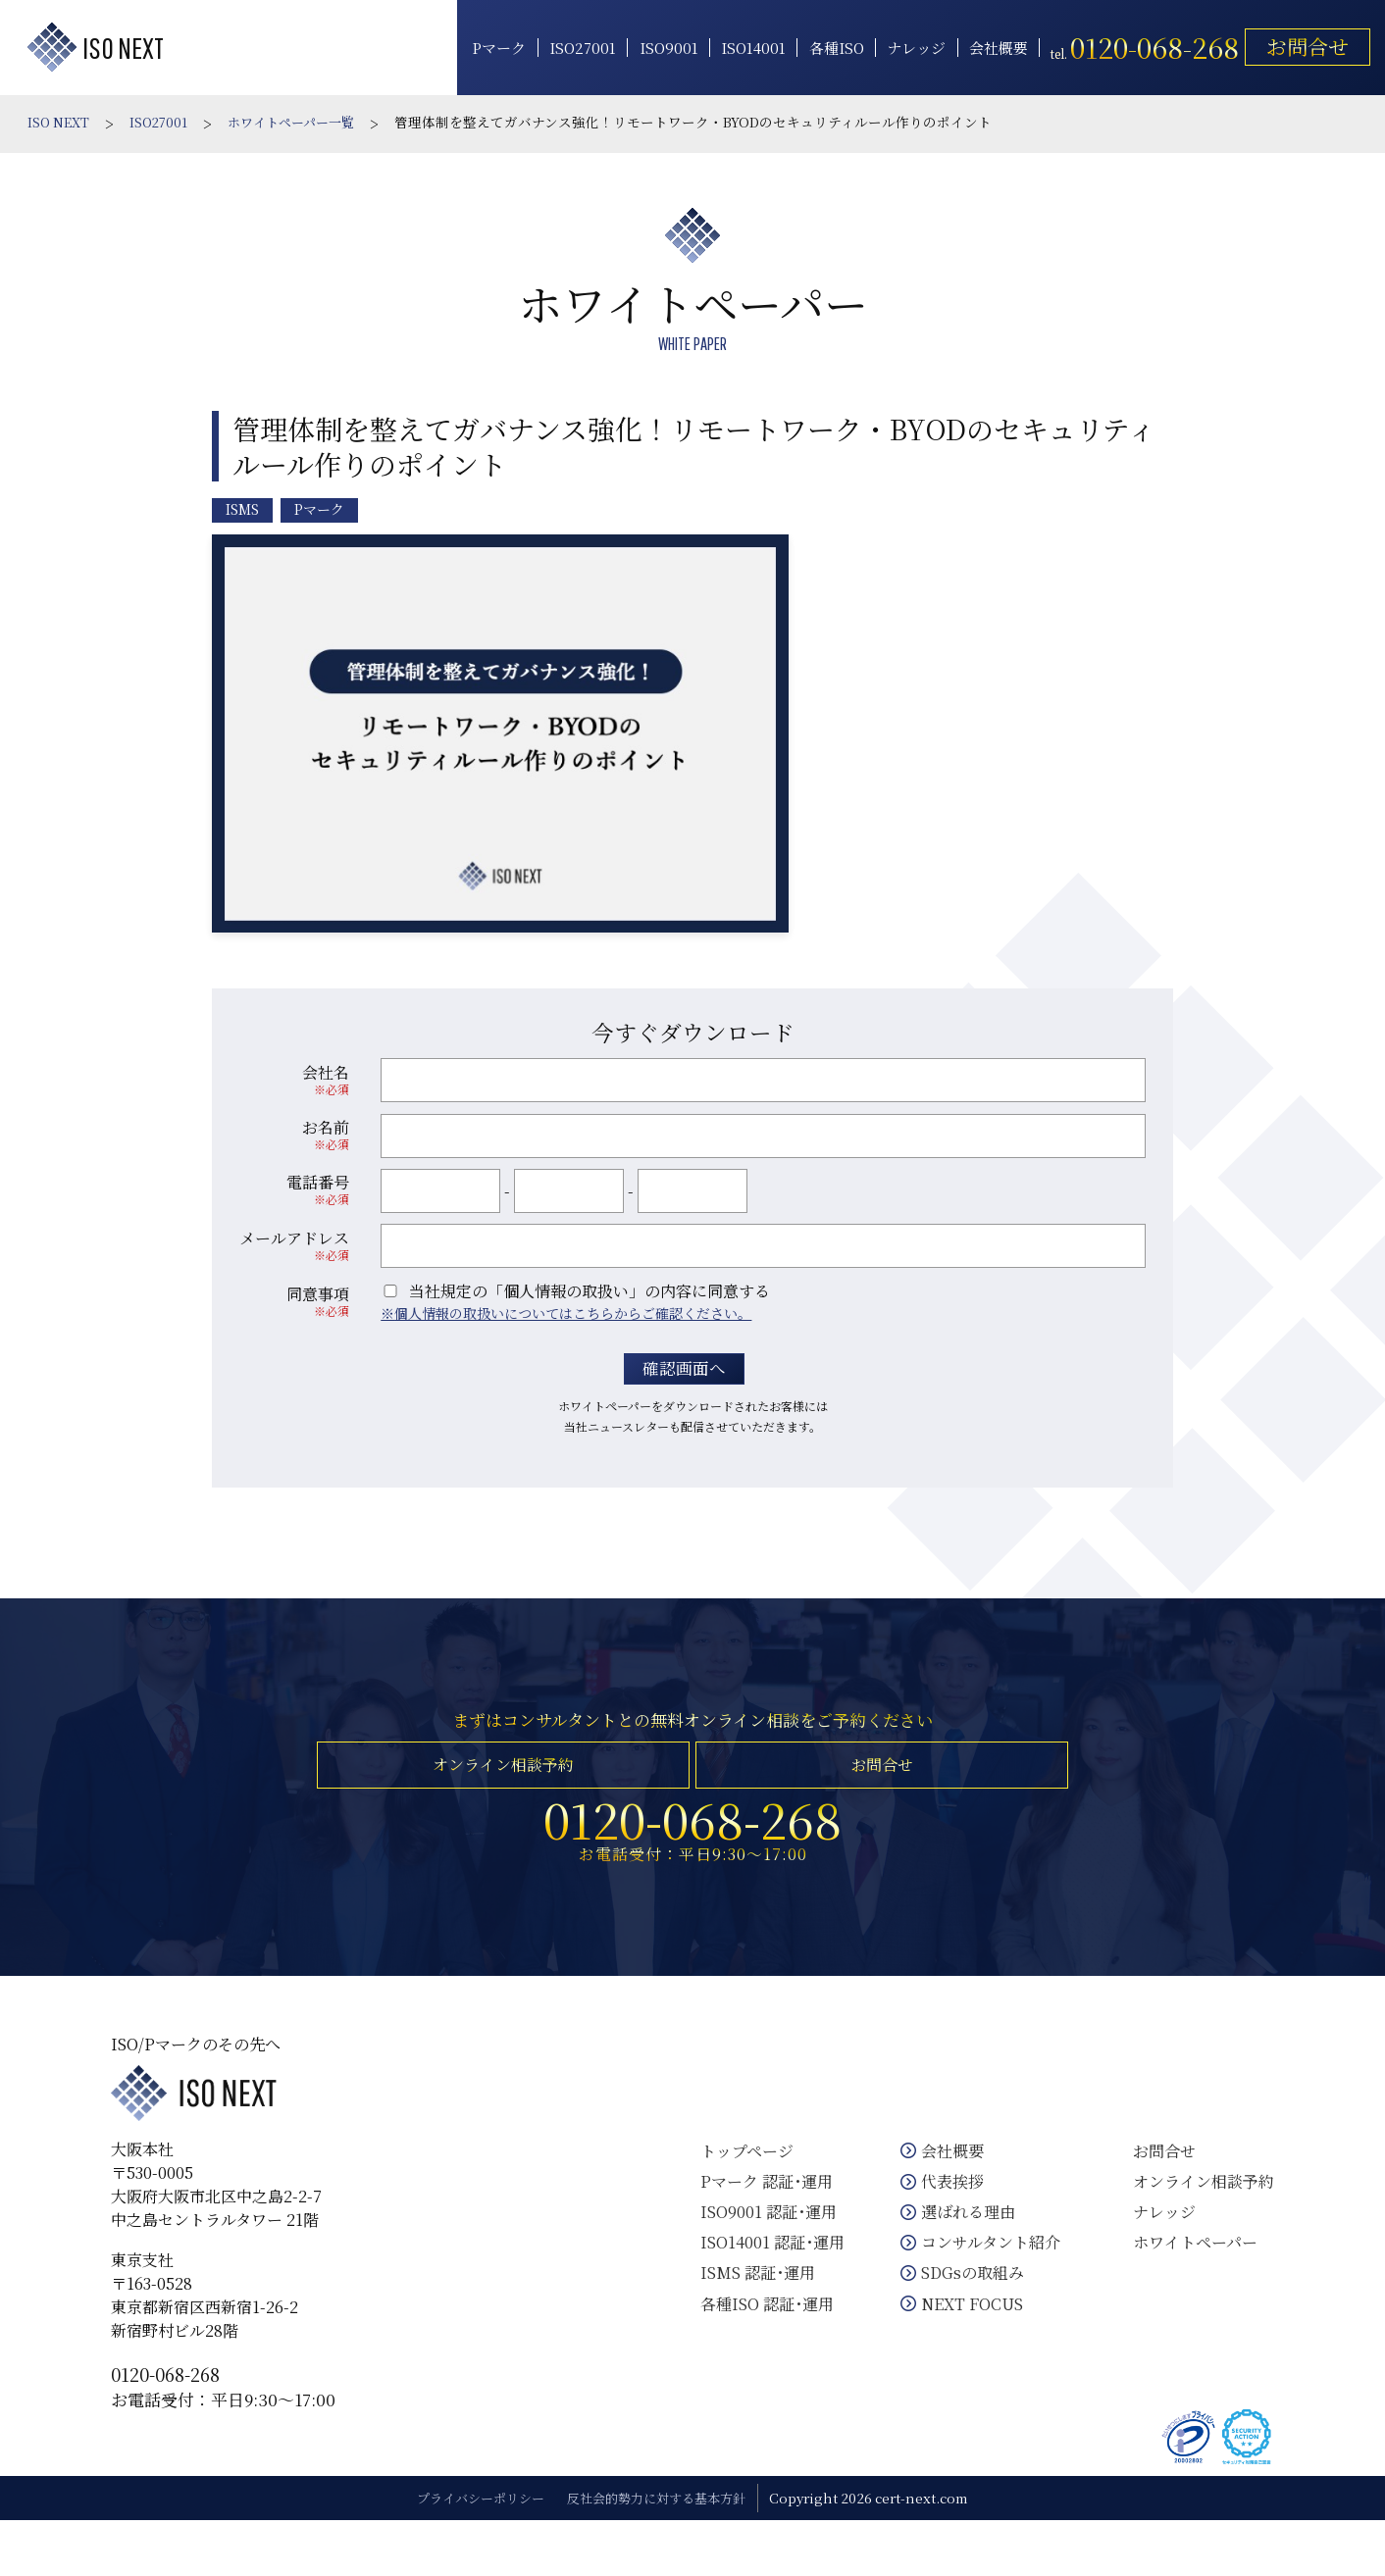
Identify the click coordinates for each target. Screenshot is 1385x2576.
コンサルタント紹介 (980, 2281)
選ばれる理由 (958, 2251)
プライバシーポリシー (472, 2553)
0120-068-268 (195, 2421)
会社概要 (985, 46)
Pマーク (486, 46)
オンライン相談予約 (500, 1778)
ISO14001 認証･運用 (762, 2281)
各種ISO (822, 46)
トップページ (736, 2190)
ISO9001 (655, 46)
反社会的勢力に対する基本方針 (662, 2553)
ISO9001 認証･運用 (758, 2251)
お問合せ (1295, 44)
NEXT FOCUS (962, 2343)
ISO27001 (570, 46)
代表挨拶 (942, 2220)
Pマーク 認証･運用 (756, 2220)
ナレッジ (903, 46)
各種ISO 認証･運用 (756, 2343)
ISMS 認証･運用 (747, 2311)
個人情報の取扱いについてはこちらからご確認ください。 (572, 1309)
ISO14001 (740, 46)
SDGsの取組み (962, 2311)
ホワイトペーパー (1186, 2281)
